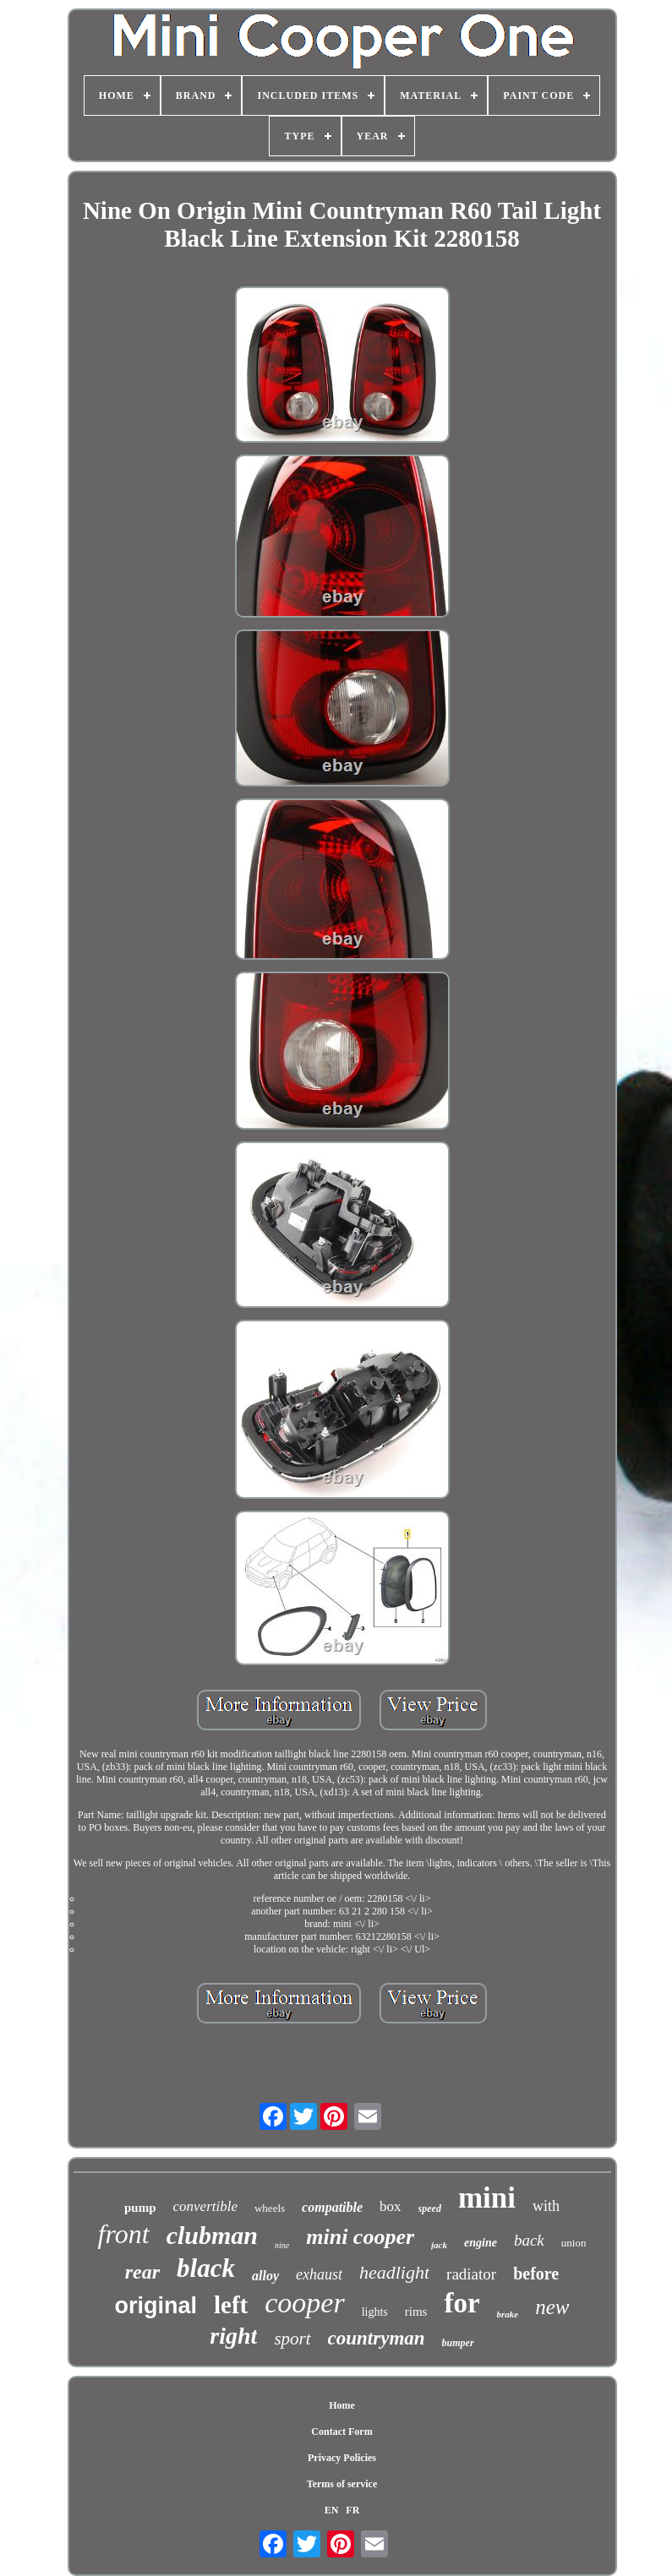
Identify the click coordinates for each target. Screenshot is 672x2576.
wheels (269, 2208)
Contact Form (341, 2431)
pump (140, 2207)
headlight (394, 2272)
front (124, 2234)
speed (429, 2208)
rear (142, 2272)
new (552, 2307)
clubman (212, 2235)
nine (282, 2245)
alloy (265, 2275)
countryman (376, 2338)
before (536, 2273)
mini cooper (360, 2237)
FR (352, 2510)
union (574, 2242)
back (529, 2240)
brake (508, 2314)
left (231, 2304)
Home (342, 2405)
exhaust (319, 2274)
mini (487, 2197)
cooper (304, 2302)
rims (416, 2311)
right (233, 2336)
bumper (458, 2343)
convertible (205, 2206)
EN (332, 2510)
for (461, 2303)
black (206, 2268)
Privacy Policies (342, 2458)
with (546, 2205)
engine (480, 2242)
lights (375, 2312)
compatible (332, 2207)
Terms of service (342, 2484)
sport (292, 2338)
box (391, 2206)
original (155, 2305)
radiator (471, 2274)
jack (439, 2245)
